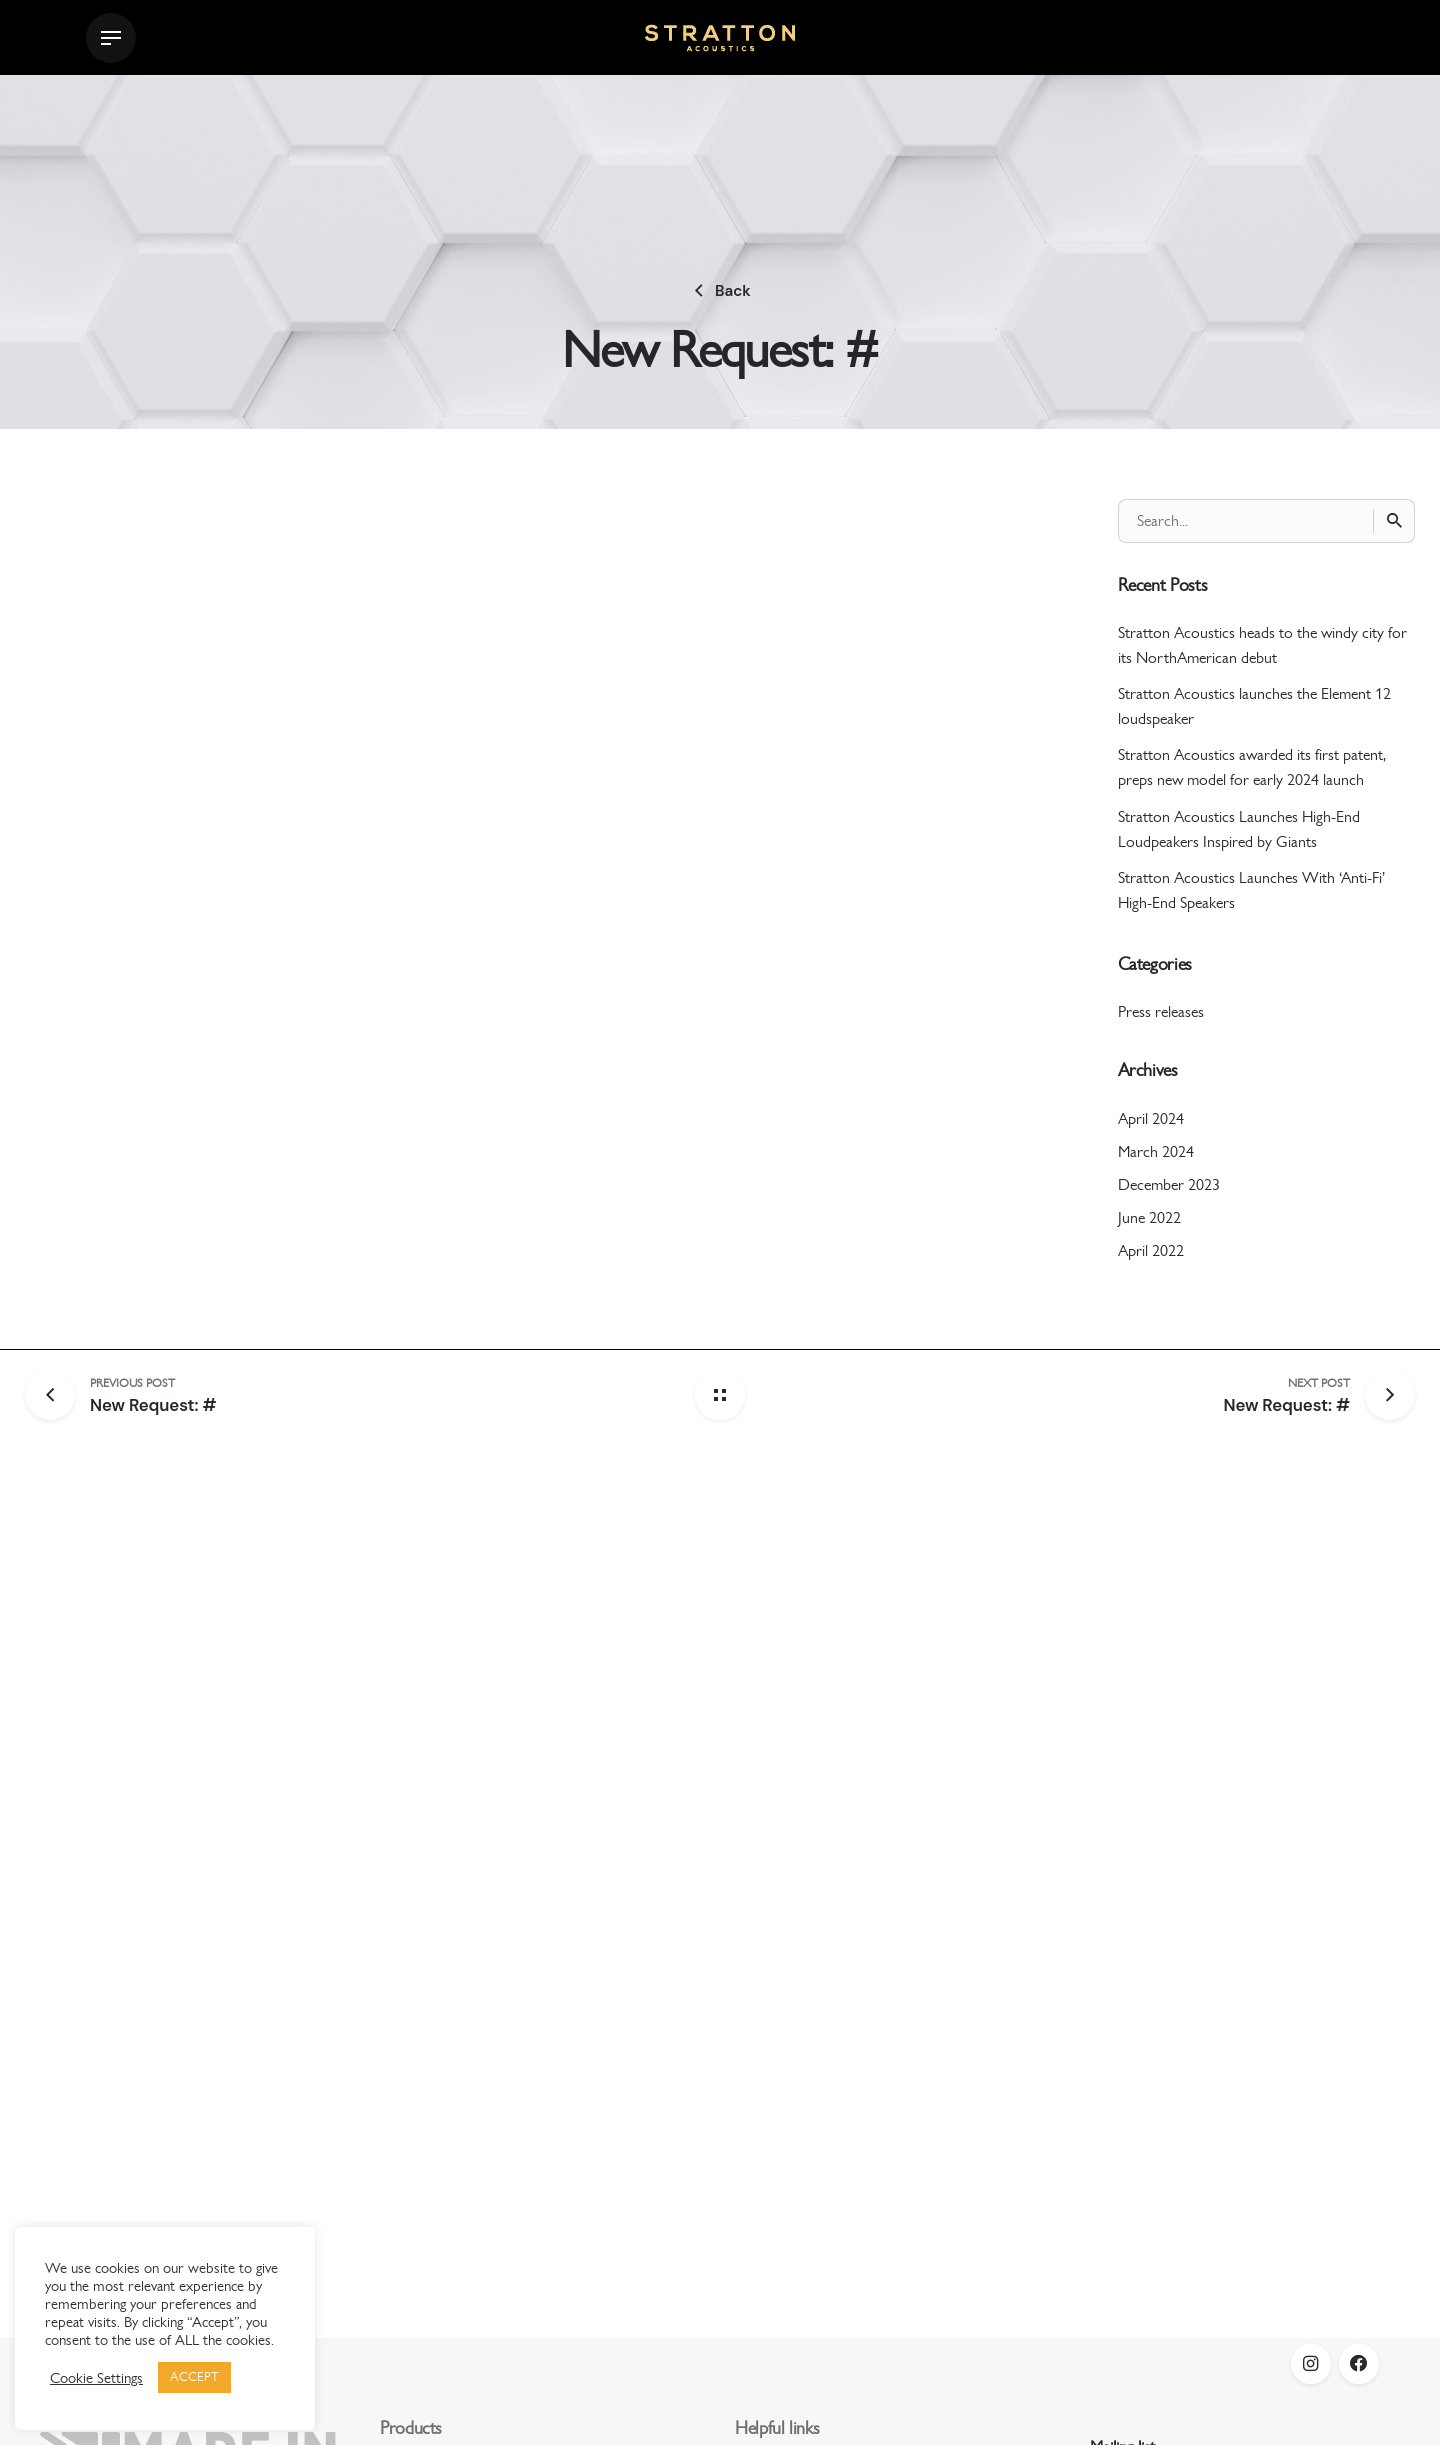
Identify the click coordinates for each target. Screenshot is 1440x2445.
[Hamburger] (111, 38)
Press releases (1161, 1011)
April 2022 (1151, 1250)
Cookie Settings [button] (96, 2378)
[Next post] (1286, 1395)
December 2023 (1169, 1184)
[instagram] (1311, 2364)
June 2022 (1149, 1217)
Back (719, 291)
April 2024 (1151, 1118)
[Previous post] (57, 1395)
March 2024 (1156, 1151)
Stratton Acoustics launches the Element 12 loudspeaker (1254, 706)
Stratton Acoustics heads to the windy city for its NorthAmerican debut (1262, 645)
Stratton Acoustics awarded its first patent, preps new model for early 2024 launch (1252, 767)
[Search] (1394, 521)
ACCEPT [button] (194, 2377)
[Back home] (720, 1395)
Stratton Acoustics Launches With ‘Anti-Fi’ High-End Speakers (1251, 890)
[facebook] (1359, 2364)
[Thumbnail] (720, 38)
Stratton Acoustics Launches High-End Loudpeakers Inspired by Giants (1239, 829)
